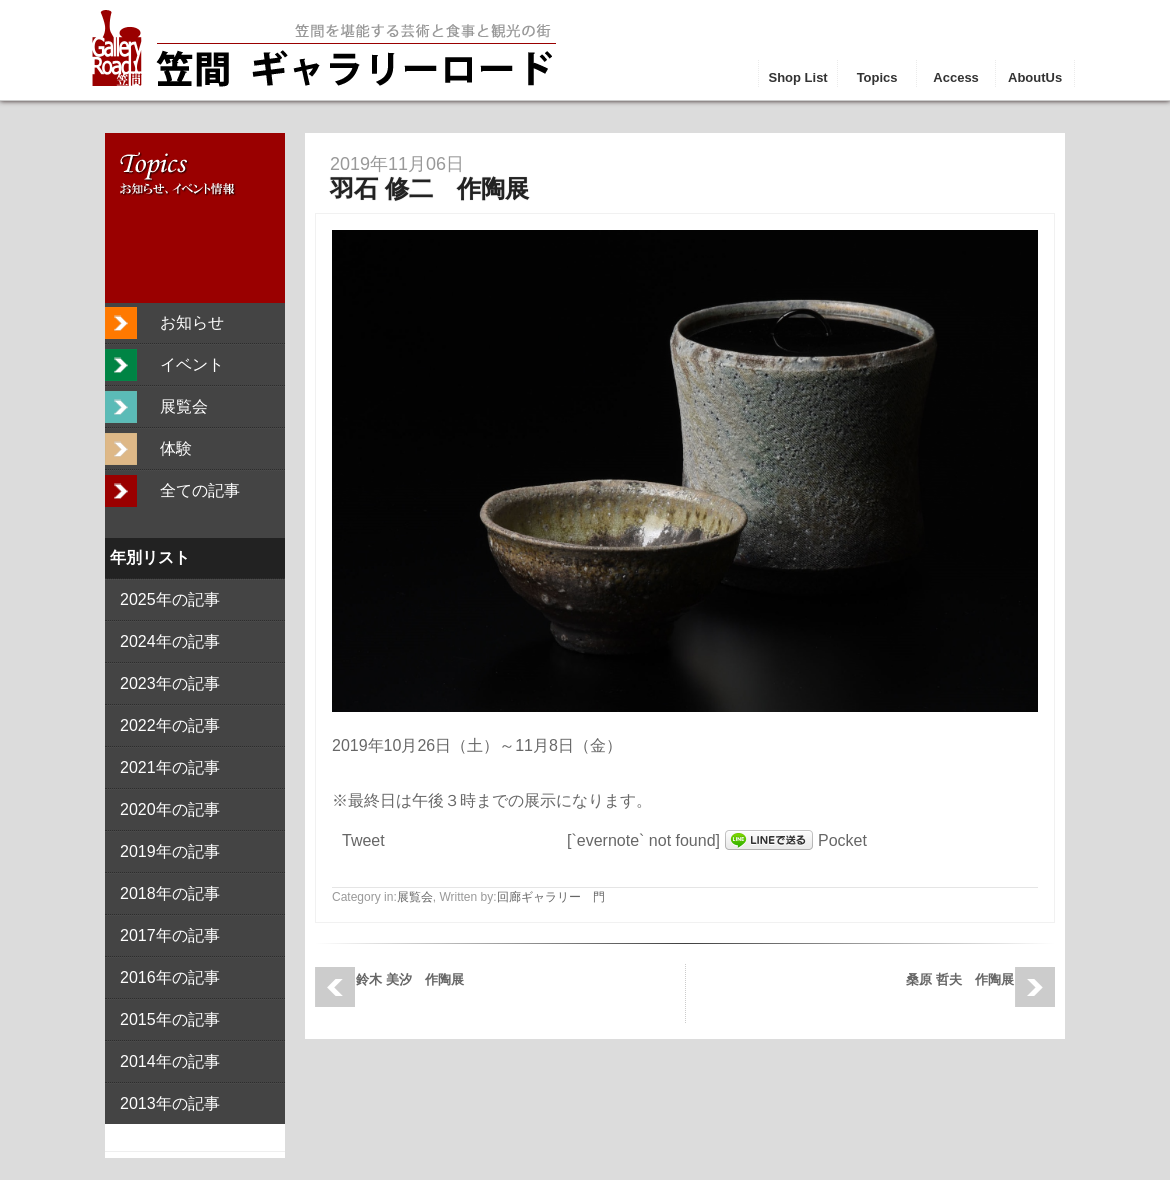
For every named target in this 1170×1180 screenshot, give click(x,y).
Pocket (842, 840)
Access (956, 77)
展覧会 (415, 897)
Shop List (797, 77)
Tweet (363, 840)
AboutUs (1035, 77)
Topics (877, 77)
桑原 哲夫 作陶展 (960, 979)
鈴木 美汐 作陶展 (410, 979)
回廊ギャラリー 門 (551, 897)
